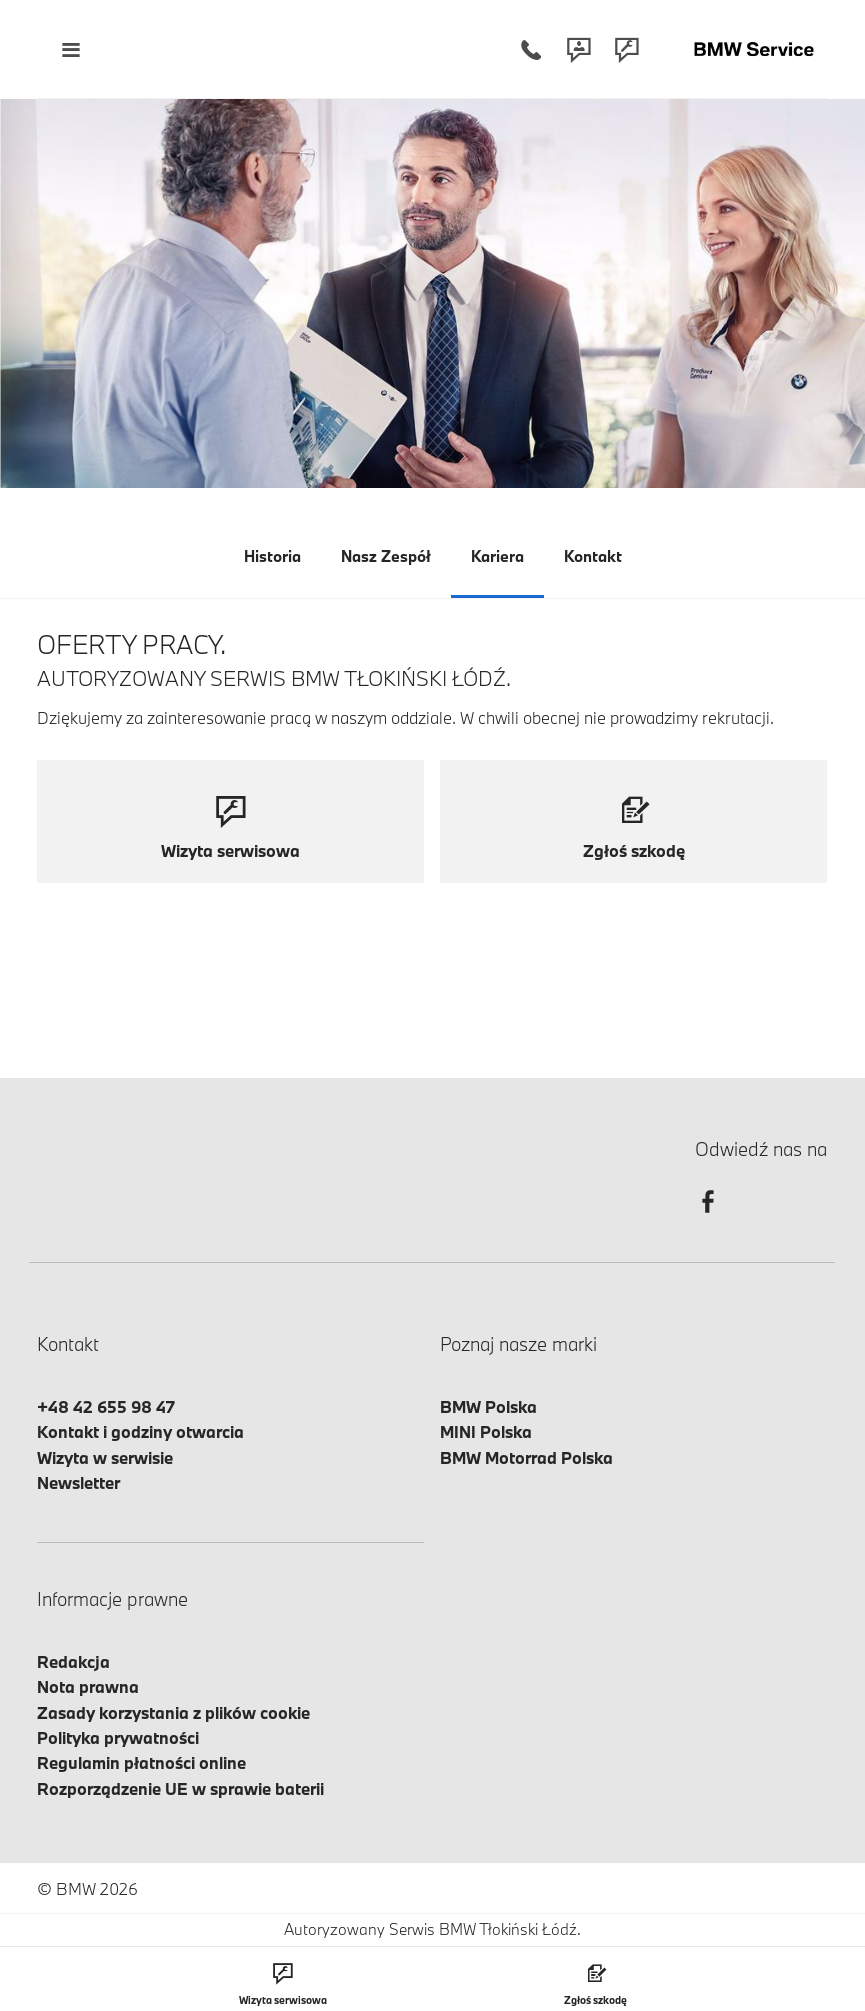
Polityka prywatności (118, 1737)
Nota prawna (88, 1686)
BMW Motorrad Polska (526, 1457)
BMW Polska (488, 1406)
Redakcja (73, 1661)
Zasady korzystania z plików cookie (173, 1712)
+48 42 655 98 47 (106, 1406)
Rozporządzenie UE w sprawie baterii (180, 1788)
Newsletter (78, 1482)
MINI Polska (486, 1431)
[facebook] (708, 1219)
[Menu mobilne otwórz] (70, 49)
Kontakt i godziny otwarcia (140, 1431)
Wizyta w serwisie (105, 1457)
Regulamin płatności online (141, 1762)
